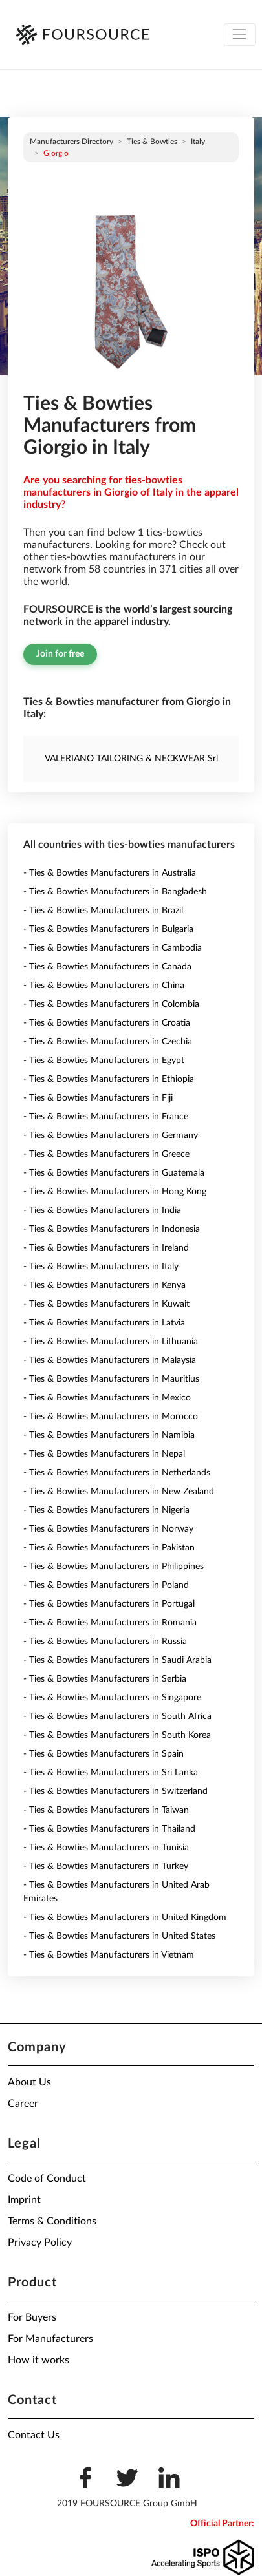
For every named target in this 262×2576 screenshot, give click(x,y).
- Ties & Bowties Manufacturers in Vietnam (108, 1954)
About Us (29, 2082)
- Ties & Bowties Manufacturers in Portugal (109, 1604)
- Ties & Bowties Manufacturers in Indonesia (111, 1229)
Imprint (24, 2200)
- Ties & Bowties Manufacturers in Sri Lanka (110, 1772)
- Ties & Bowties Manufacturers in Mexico (107, 1397)
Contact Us (34, 2435)
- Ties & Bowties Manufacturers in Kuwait (106, 1304)
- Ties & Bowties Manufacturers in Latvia (104, 1322)
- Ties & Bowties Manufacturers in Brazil (103, 910)
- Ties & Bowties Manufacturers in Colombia (111, 1004)
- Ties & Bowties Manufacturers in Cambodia (112, 948)
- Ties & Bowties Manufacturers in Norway (108, 1529)
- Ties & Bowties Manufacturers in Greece (106, 1154)
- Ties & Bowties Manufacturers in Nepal (104, 1454)
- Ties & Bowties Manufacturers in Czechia (107, 1041)
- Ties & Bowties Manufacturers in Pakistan (109, 1547)
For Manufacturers (50, 2339)
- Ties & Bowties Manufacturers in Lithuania (110, 1341)
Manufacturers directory (71, 141)
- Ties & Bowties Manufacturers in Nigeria (106, 1510)
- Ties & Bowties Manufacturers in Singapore (112, 1697)
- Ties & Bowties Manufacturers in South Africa (117, 1716)
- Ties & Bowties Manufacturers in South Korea (117, 1735)
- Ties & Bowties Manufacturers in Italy (101, 1266)
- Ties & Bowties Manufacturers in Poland (106, 1585)
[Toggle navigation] (240, 34)
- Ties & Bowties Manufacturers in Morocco (110, 1416)
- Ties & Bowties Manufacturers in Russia (105, 1641)
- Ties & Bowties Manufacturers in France (105, 1116)
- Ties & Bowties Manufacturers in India (102, 1210)
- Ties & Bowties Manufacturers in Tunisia (106, 1847)
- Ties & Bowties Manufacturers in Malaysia (109, 1360)
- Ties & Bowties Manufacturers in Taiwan (106, 1810)
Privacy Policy (40, 2242)
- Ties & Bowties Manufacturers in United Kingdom (124, 1917)
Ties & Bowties (152, 141)
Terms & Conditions (52, 2221)
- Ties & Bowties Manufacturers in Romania (110, 1622)
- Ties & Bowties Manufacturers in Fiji (98, 1098)
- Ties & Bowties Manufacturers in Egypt (103, 1060)
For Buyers (32, 2317)
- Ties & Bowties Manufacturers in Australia (109, 873)
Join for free (60, 654)
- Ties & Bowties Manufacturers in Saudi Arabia (117, 1660)
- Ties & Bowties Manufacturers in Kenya (104, 1285)
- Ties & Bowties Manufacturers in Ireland (106, 1247)
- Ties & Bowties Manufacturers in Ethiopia (108, 1079)
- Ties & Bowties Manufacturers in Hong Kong (114, 1191)
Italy (198, 141)
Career (23, 2103)
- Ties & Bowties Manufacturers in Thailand (109, 1828)
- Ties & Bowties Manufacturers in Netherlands (116, 1472)
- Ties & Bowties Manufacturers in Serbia (104, 1679)
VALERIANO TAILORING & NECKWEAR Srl (131, 758)
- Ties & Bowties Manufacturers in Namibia (109, 1435)
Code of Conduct (47, 2178)
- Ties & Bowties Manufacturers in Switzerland (115, 1791)
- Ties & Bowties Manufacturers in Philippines (113, 1566)
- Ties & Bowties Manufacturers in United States (119, 1936)
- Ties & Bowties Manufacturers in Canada (107, 966)
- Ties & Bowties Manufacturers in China (103, 985)
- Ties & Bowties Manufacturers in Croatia (106, 1023)
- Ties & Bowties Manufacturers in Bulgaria (108, 929)
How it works (38, 2360)
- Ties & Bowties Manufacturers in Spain (103, 1753)
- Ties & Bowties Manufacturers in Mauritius (111, 1379)
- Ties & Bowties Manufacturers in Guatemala (113, 1172)
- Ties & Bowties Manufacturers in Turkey (105, 1866)
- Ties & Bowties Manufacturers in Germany (110, 1135)
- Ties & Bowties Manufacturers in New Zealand (118, 1491)
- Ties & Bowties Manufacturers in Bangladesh (115, 891)
